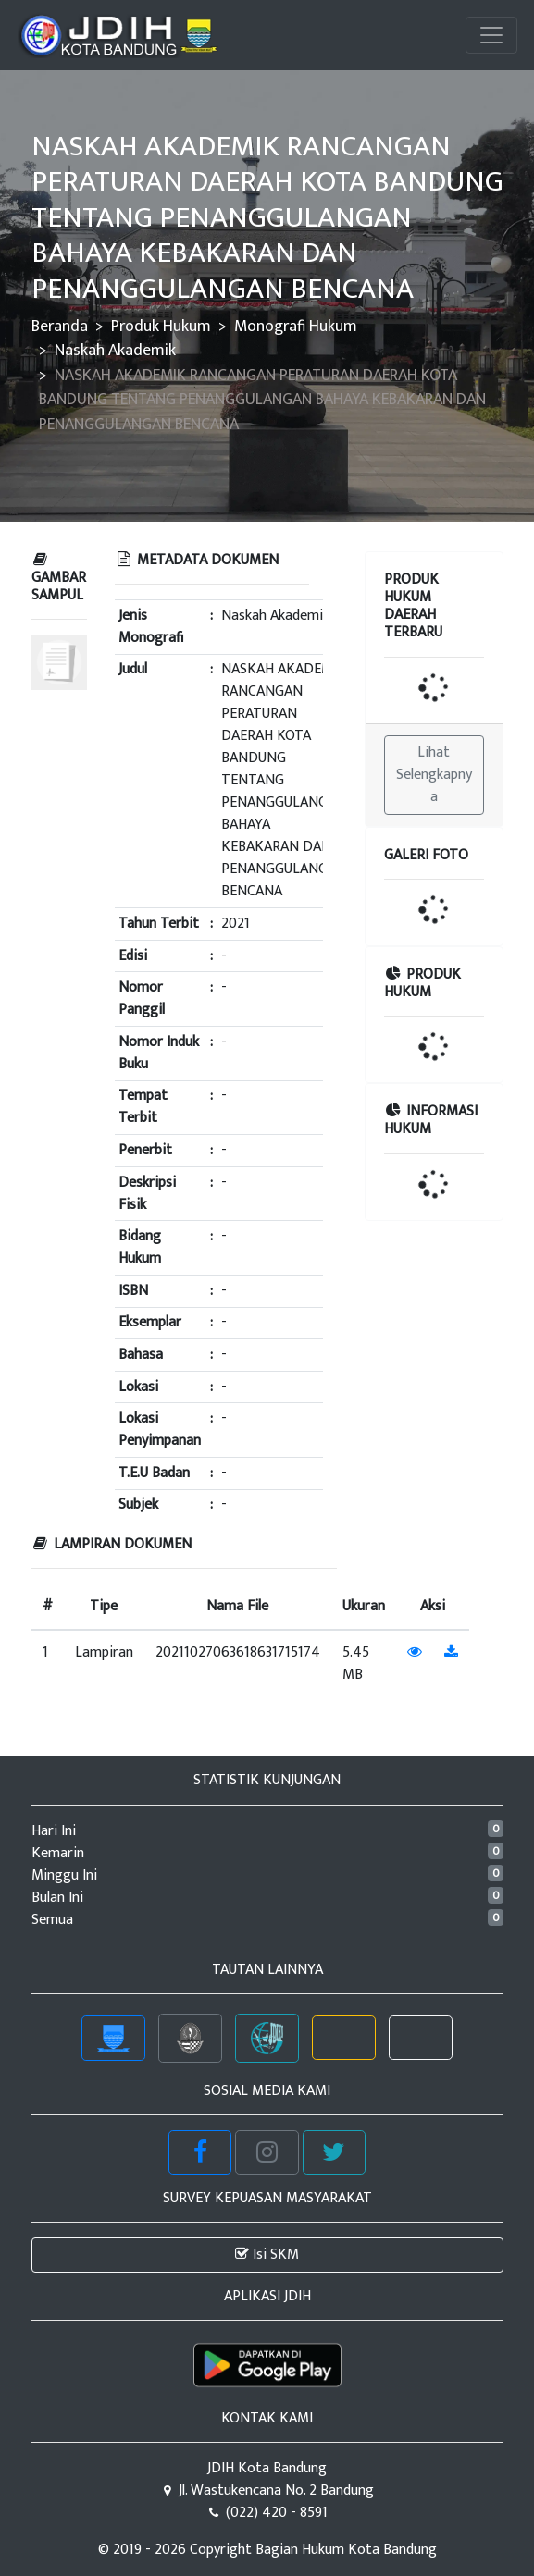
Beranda (59, 326)
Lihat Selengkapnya (434, 774)
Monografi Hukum (295, 326)
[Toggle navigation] (491, 35)
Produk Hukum (161, 326)
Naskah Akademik (115, 350)
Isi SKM (267, 2254)
